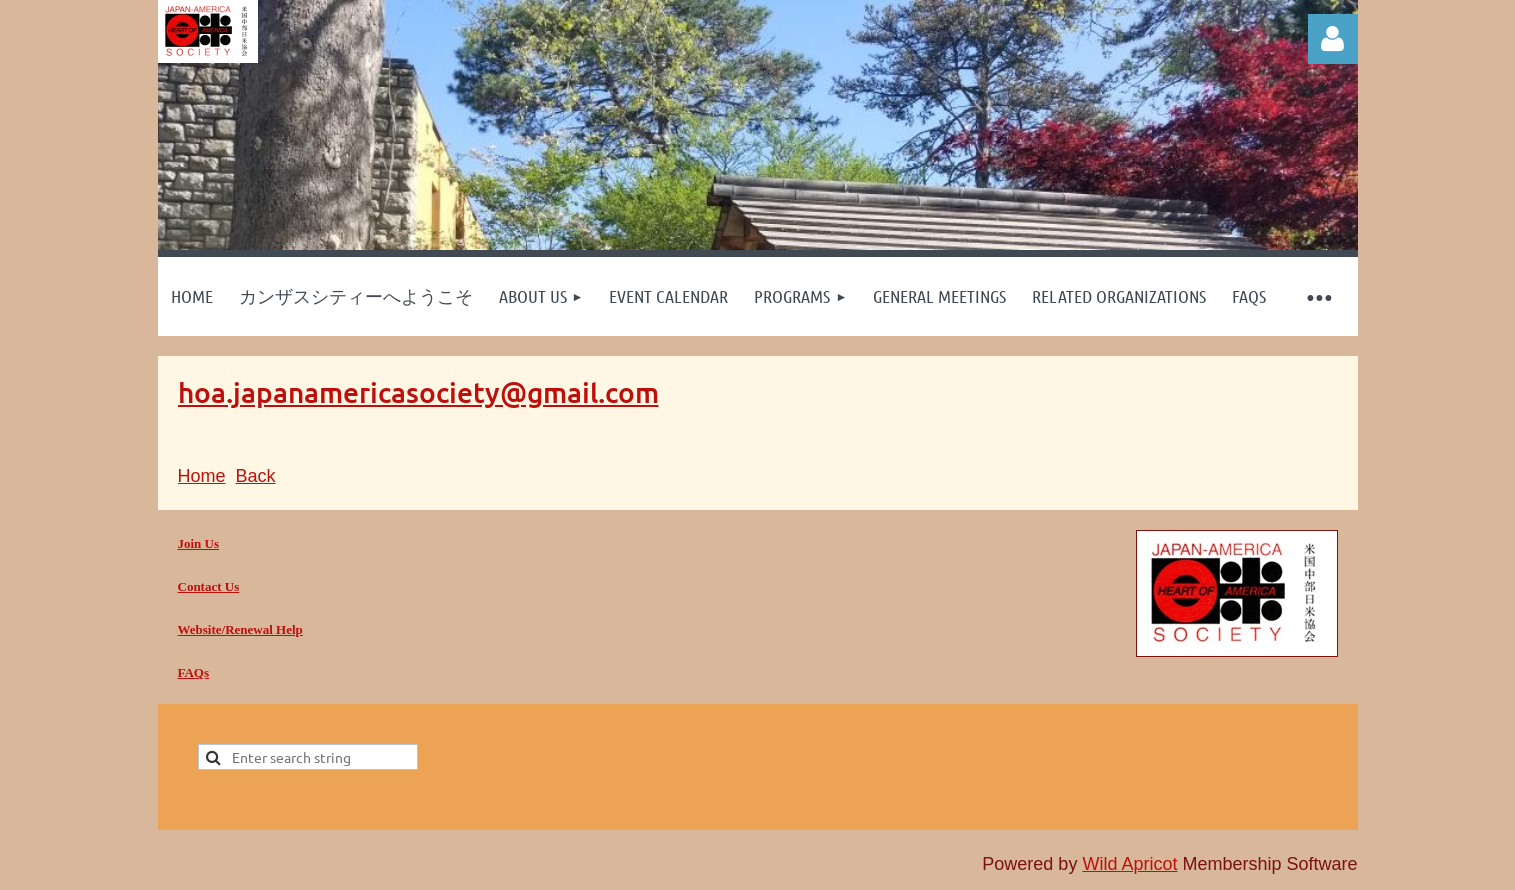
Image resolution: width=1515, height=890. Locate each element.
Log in (1333, 39)
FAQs (194, 672)
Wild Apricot (1129, 864)
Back (256, 476)
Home (202, 476)
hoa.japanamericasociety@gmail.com (418, 392)
